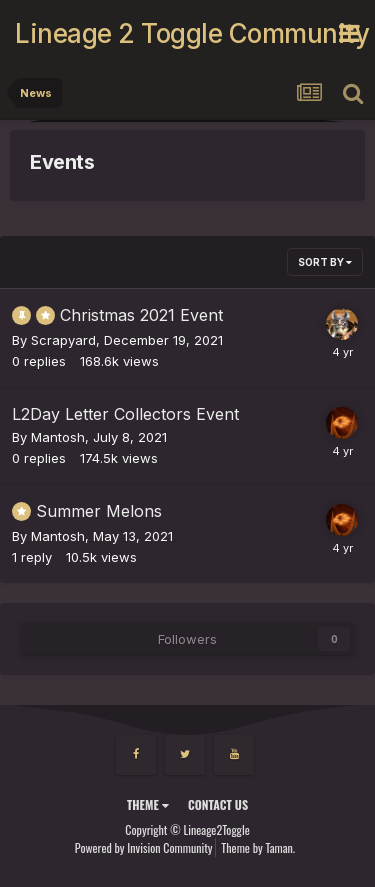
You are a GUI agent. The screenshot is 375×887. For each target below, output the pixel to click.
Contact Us (218, 804)
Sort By (325, 262)
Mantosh (58, 437)
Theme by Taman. (258, 847)
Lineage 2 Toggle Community (177, 33)
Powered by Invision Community (144, 847)
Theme (148, 804)
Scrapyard (63, 340)
